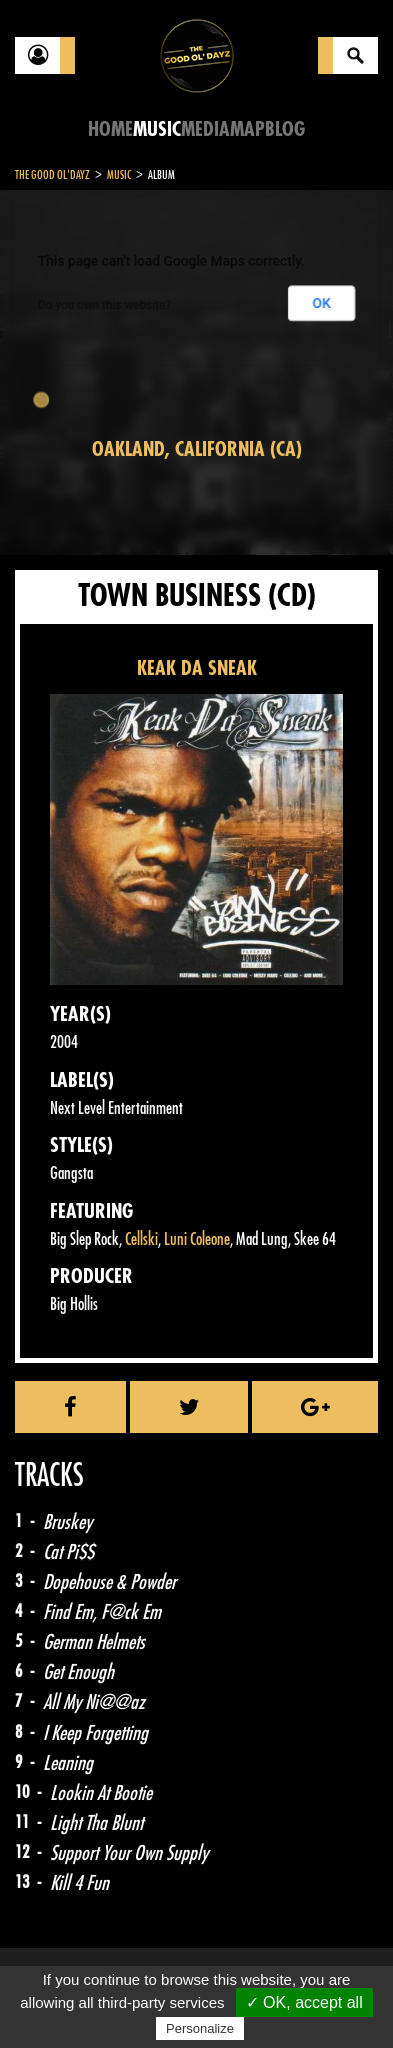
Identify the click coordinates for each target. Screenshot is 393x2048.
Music (157, 129)
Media (205, 129)
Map (247, 129)
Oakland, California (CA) (197, 449)
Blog (285, 129)
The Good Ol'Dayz (52, 175)
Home (110, 129)
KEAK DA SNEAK (197, 668)
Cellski (141, 1239)
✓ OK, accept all (304, 2002)
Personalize (200, 2028)
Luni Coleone (197, 1239)
